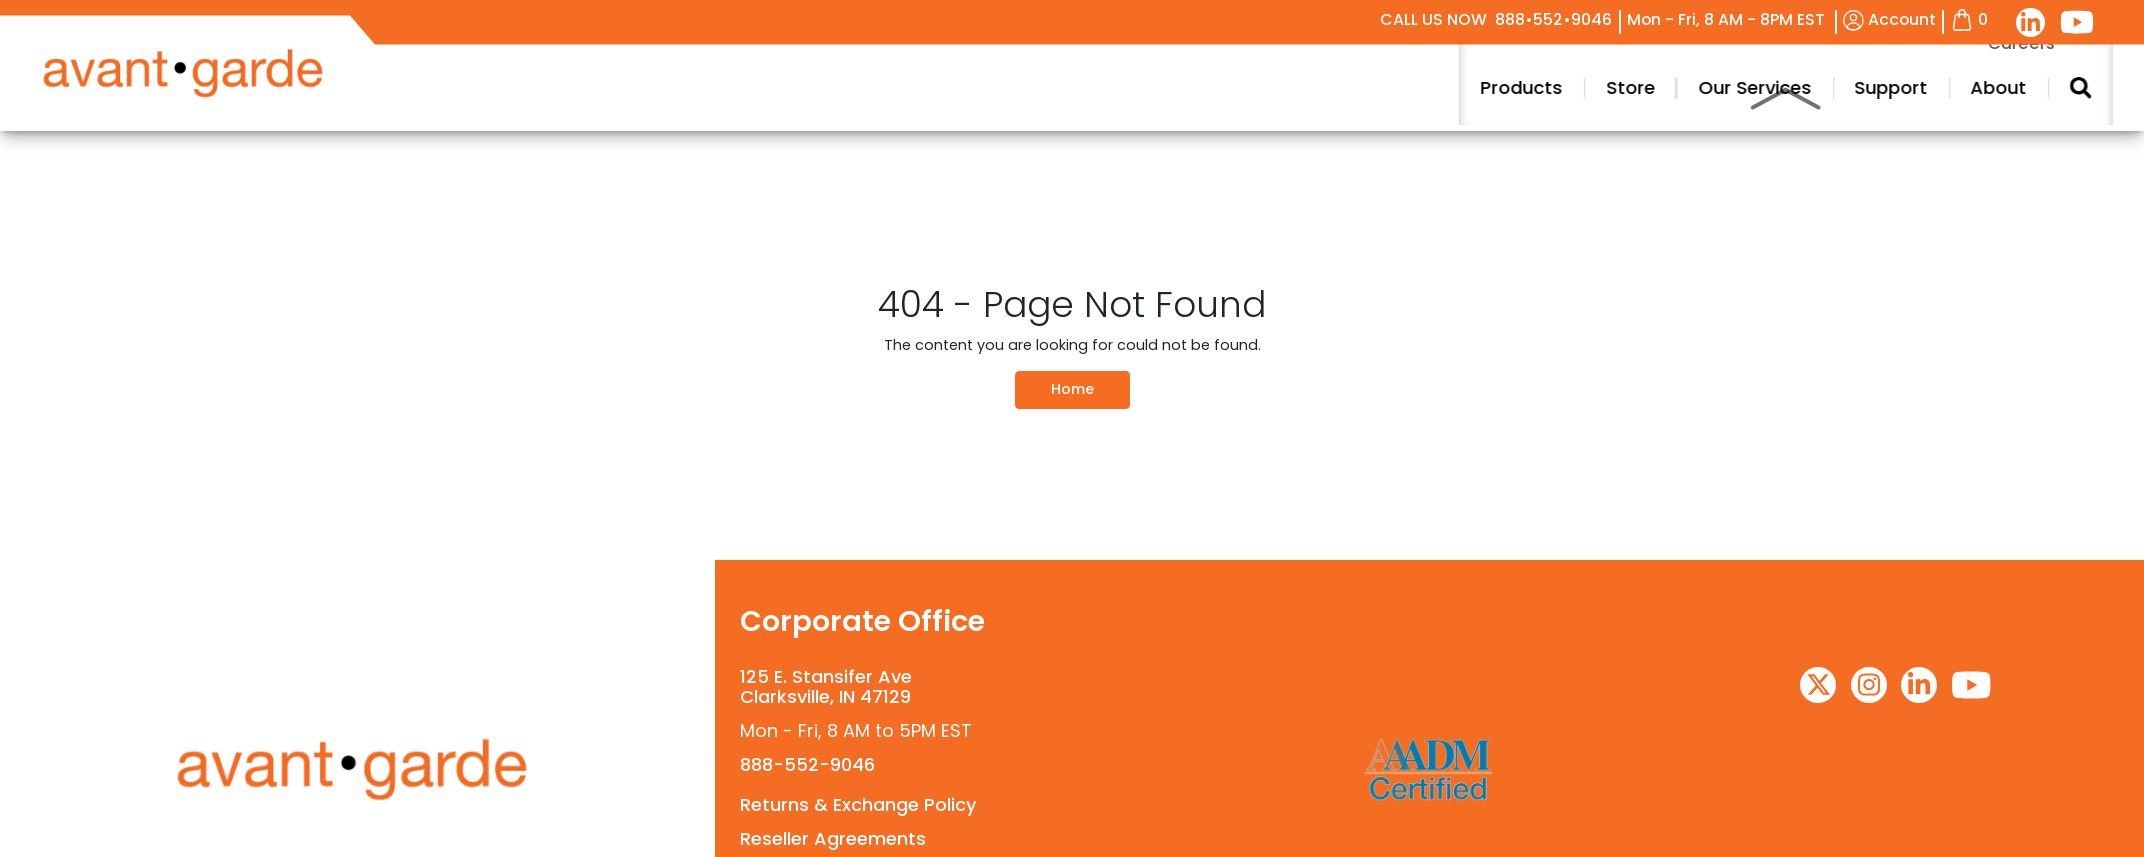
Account (1889, 19)
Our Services (1871, 87)
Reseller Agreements (833, 838)
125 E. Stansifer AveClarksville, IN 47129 (826, 686)
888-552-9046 (807, 764)
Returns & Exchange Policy (858, 804)
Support (2007, 87)
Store (1747, 87)
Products (1639, 87)
